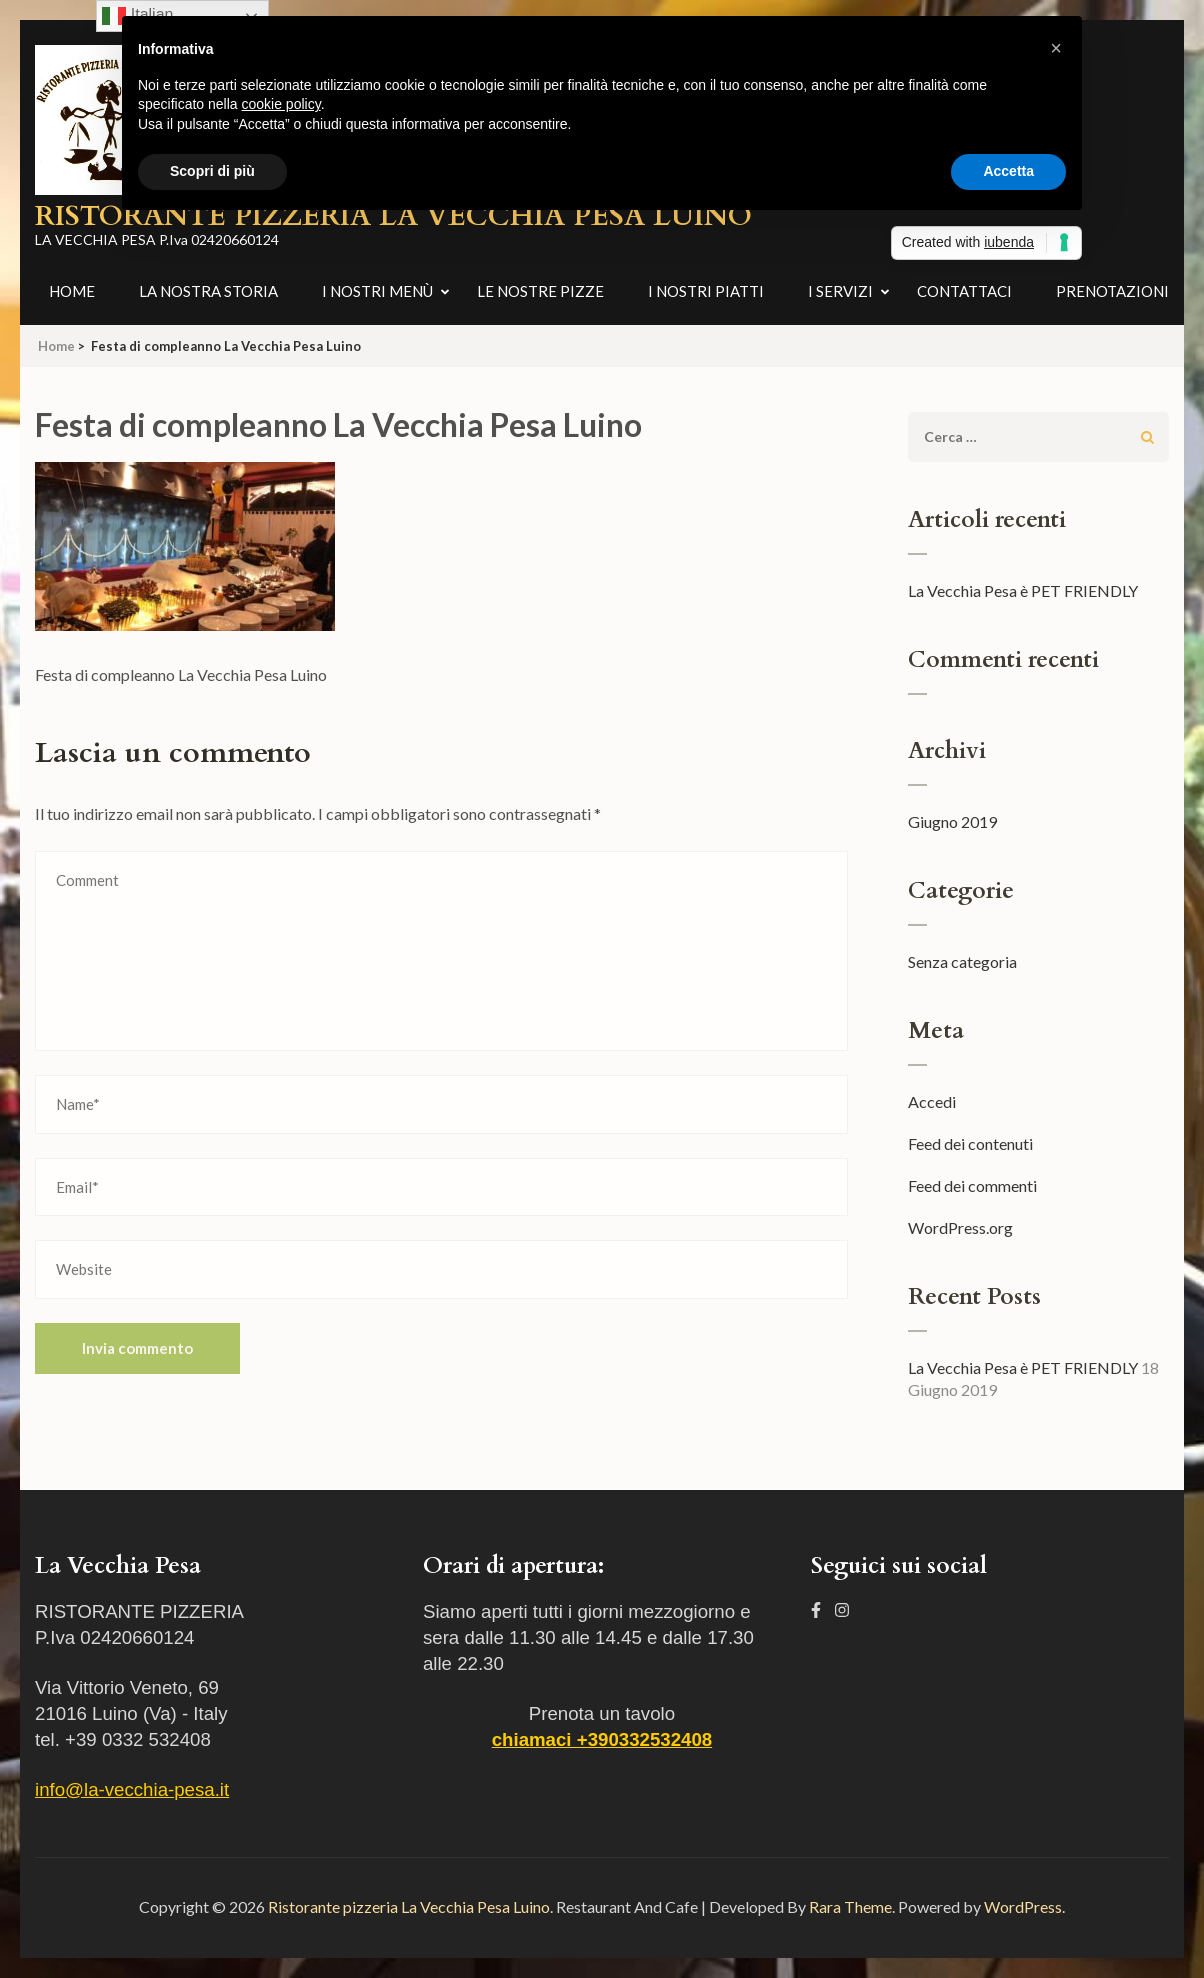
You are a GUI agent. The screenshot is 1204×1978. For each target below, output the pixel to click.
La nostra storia (208, 291)
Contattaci (964, 291)
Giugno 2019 (952, 821)
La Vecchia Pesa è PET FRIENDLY (1023, 590)
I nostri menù (377, 291)
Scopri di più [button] (212, 171)
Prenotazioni (1112, 291)
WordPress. (1024, 1906)
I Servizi (840, 291)
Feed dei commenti (972, 1185)
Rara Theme (850, 1906)
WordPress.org (960, 1227)
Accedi (932, 1101)
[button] (1056, 48)
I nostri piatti (706, 291)
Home (72, 291)
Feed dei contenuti (970, 1143)
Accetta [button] (1008, 171)
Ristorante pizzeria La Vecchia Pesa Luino (409, 1906)
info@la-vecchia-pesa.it (132, 1789)
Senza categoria (962, 961)
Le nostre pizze (540, 291)
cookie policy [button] (281, 104)
